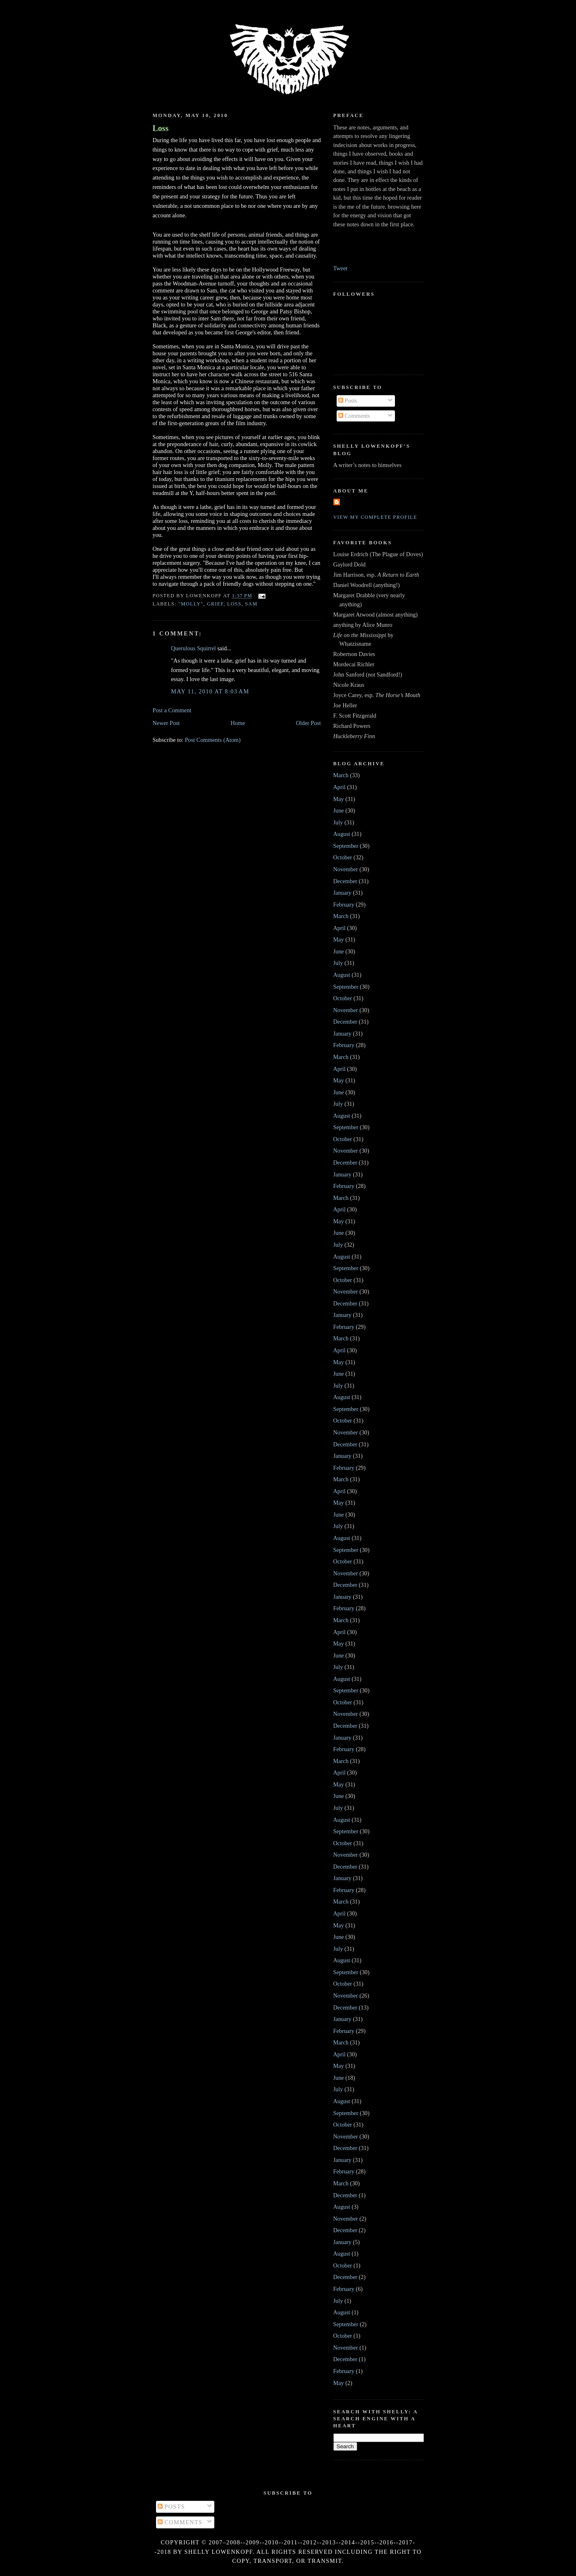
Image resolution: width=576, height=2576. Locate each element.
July (338, 822)
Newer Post (166, 723)
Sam (251, 604)
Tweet (340, 268)
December (345, 881)
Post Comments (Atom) (213, 740)
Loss (161, 128)
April (339, 787)
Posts (347, 400)
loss (234, 604)
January (342, 892)
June (338, 810)
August (341, 834)
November (345, 869)
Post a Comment (172, 710)
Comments (354, 415)
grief (215, 604)
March (341, 775)
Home (238, 723)
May (338, 799)
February (344, 904)
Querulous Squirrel (193, 648)
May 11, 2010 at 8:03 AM (210, 691)
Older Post (308, 723)
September (345, 846)
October (342, 857)
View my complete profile (375, 517)
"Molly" (190, 604)
